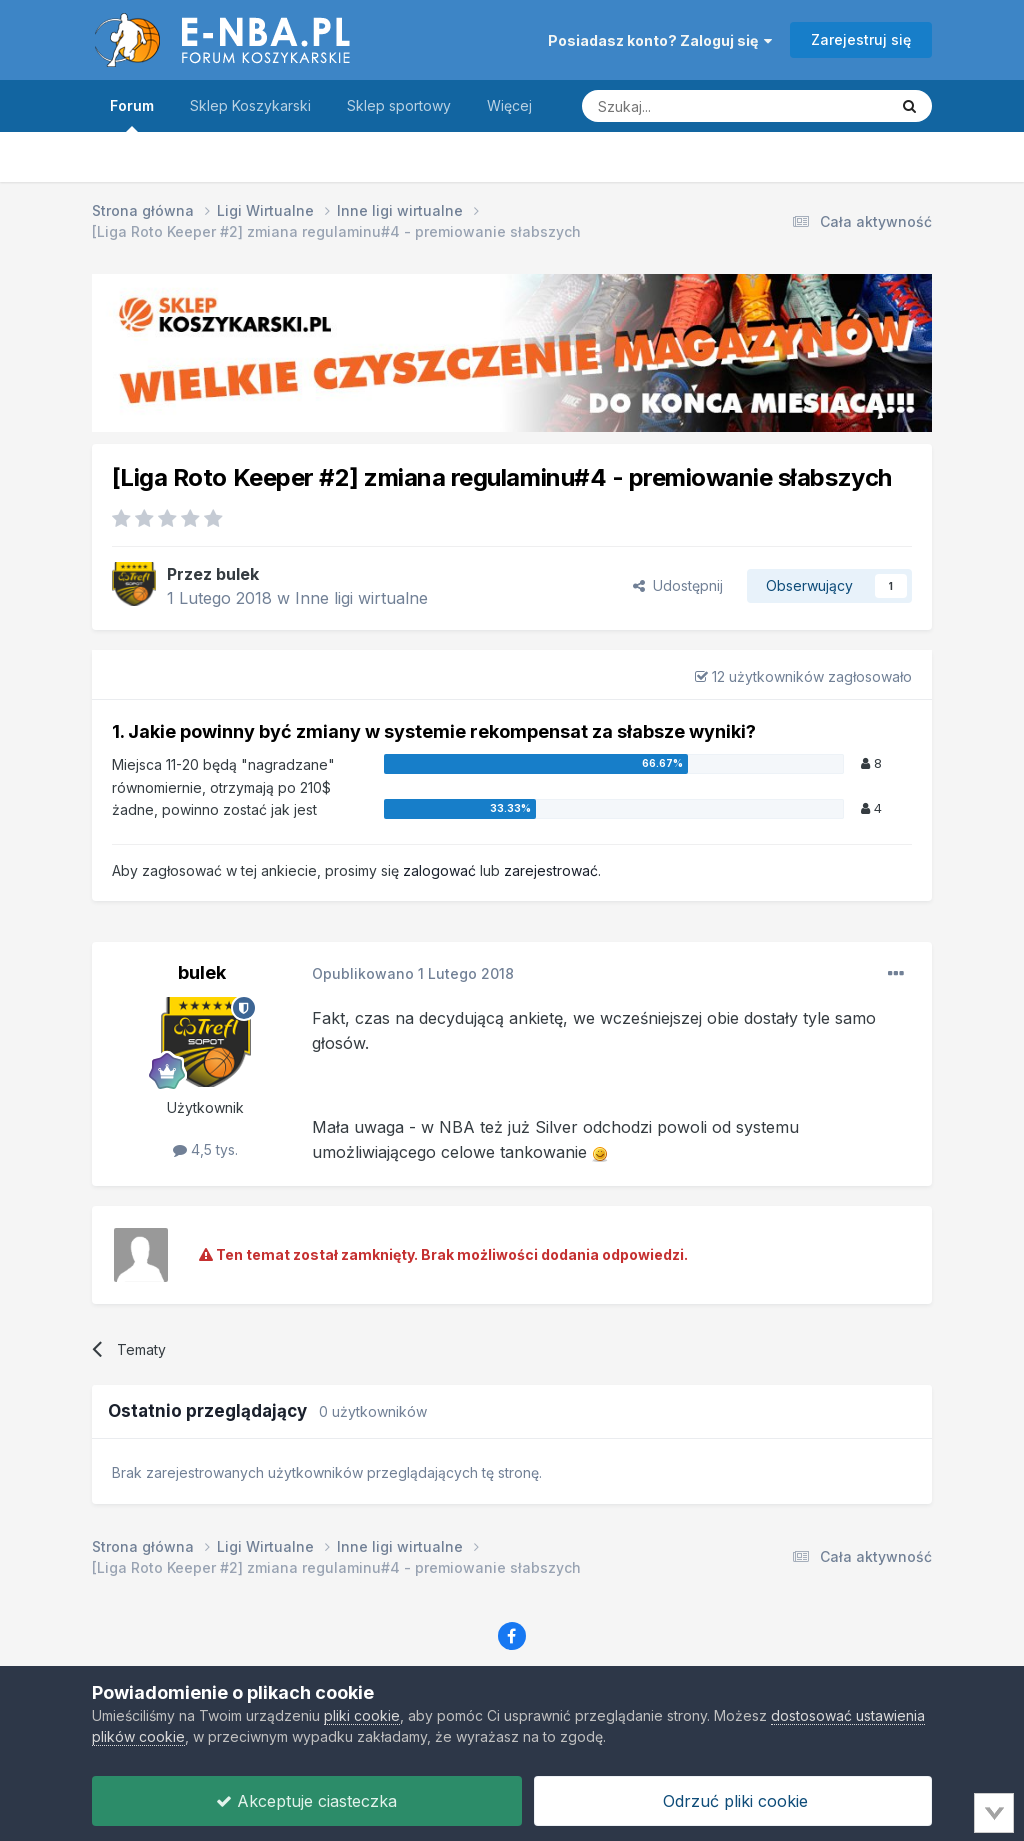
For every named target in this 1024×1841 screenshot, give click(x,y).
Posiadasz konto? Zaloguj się (660, 40)
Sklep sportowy (399, 105)
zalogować (439, 870)
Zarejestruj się (861, 39)
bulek (237, 574)
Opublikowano (413, 973)
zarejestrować (551, 870)
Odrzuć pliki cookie (733, 1801)
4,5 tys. (205, 1149)
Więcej (509, 105)
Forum (132, 114)
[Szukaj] (685, 106)
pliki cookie (362, 1715)
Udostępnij (678, 585)
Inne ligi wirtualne (361, 598)
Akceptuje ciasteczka (306, 1801)
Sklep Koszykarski (250, 105)
